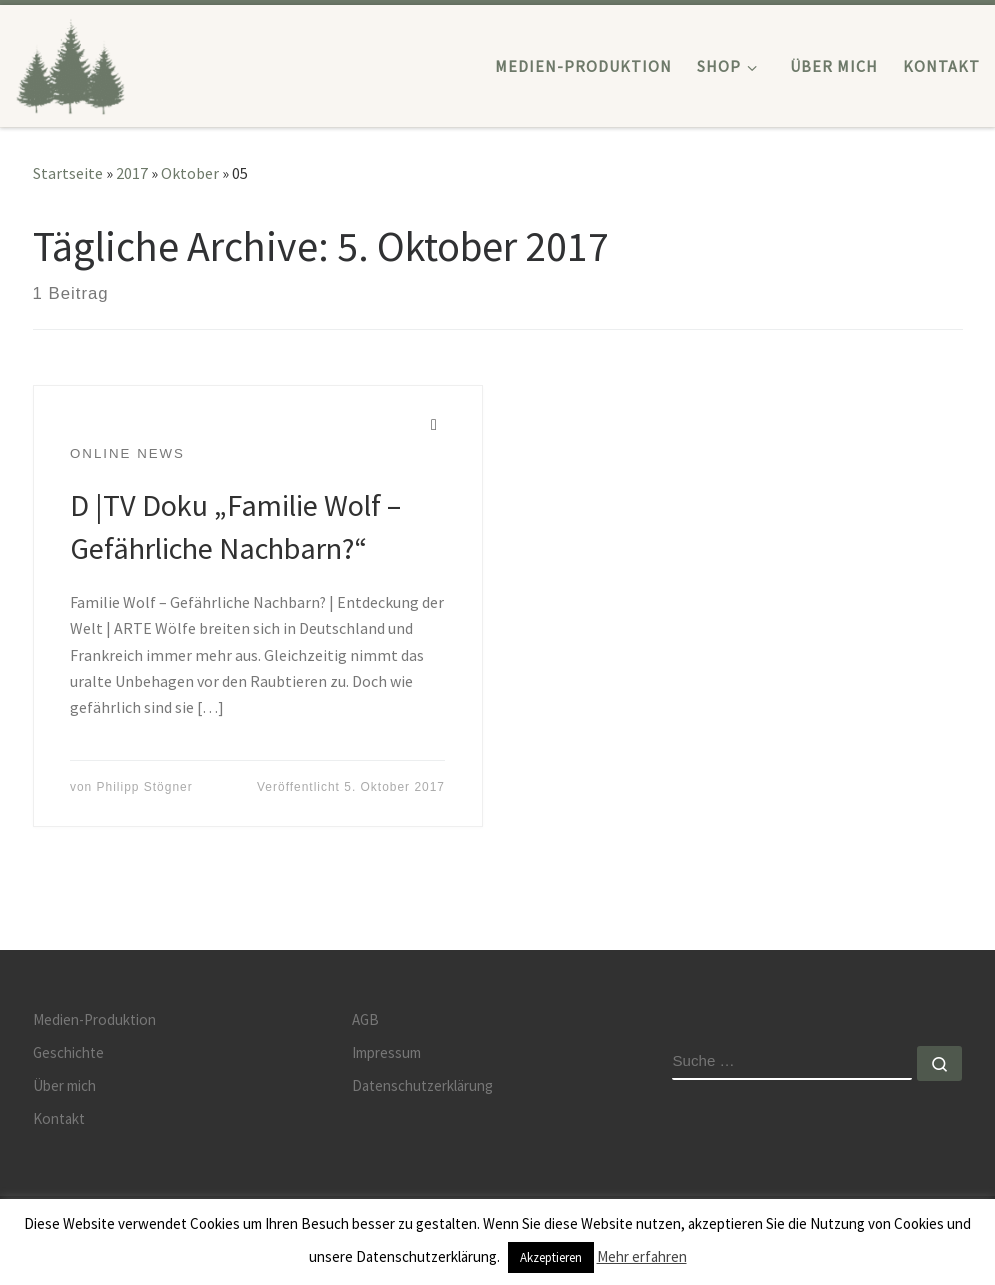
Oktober (190, 173)
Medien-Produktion (94, 1019)
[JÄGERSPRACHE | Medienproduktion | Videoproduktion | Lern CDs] (70, 61)
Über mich (64, 1085)
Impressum (386, 1052)
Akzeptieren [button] (551, 1257)
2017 (132, 173)
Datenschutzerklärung (422, 1085)
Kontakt (59, 1118)
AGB (365, 1019)
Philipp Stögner (145, 787)
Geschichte (68, 1052)
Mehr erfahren (642, 1256)
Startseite (68, 173)
